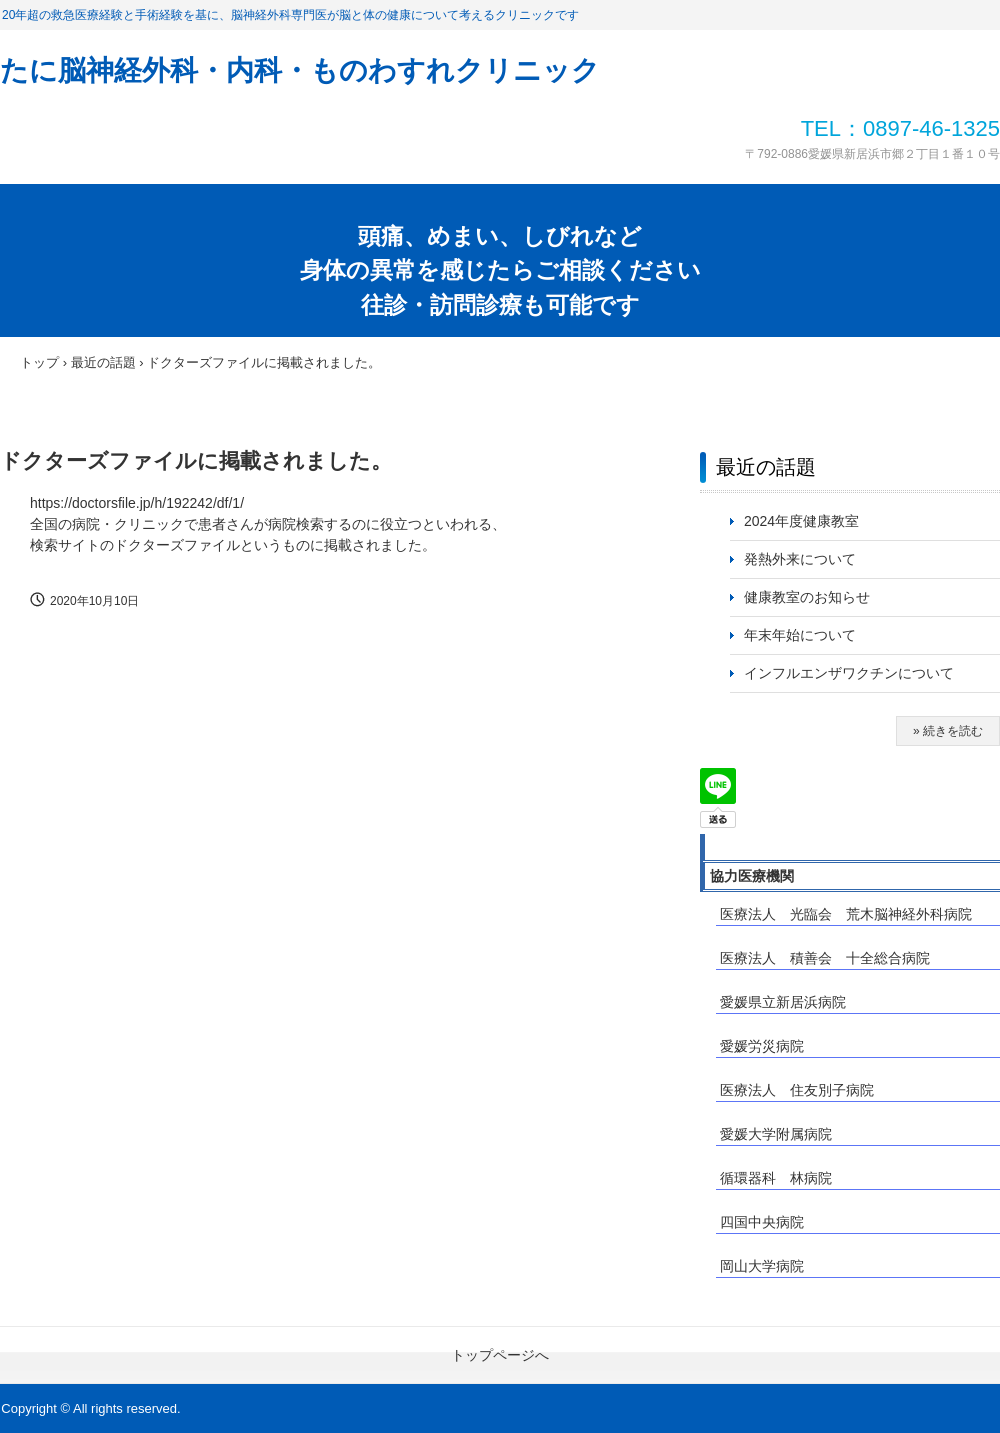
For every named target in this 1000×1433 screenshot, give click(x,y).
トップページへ (500, 1355)
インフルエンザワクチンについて (856, 673)
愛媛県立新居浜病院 (783, 1002)
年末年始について (800, 635)
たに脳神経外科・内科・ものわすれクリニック (300, 70)
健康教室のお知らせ (807, 597)
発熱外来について (800, 559)
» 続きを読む (948, 731)
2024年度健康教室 (801, 521)
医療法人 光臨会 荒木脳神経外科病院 (846, 914)
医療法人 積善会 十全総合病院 (825, 958)
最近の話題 (766, 467)
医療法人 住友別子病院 (797, 1090)
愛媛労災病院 (762, 1046)
